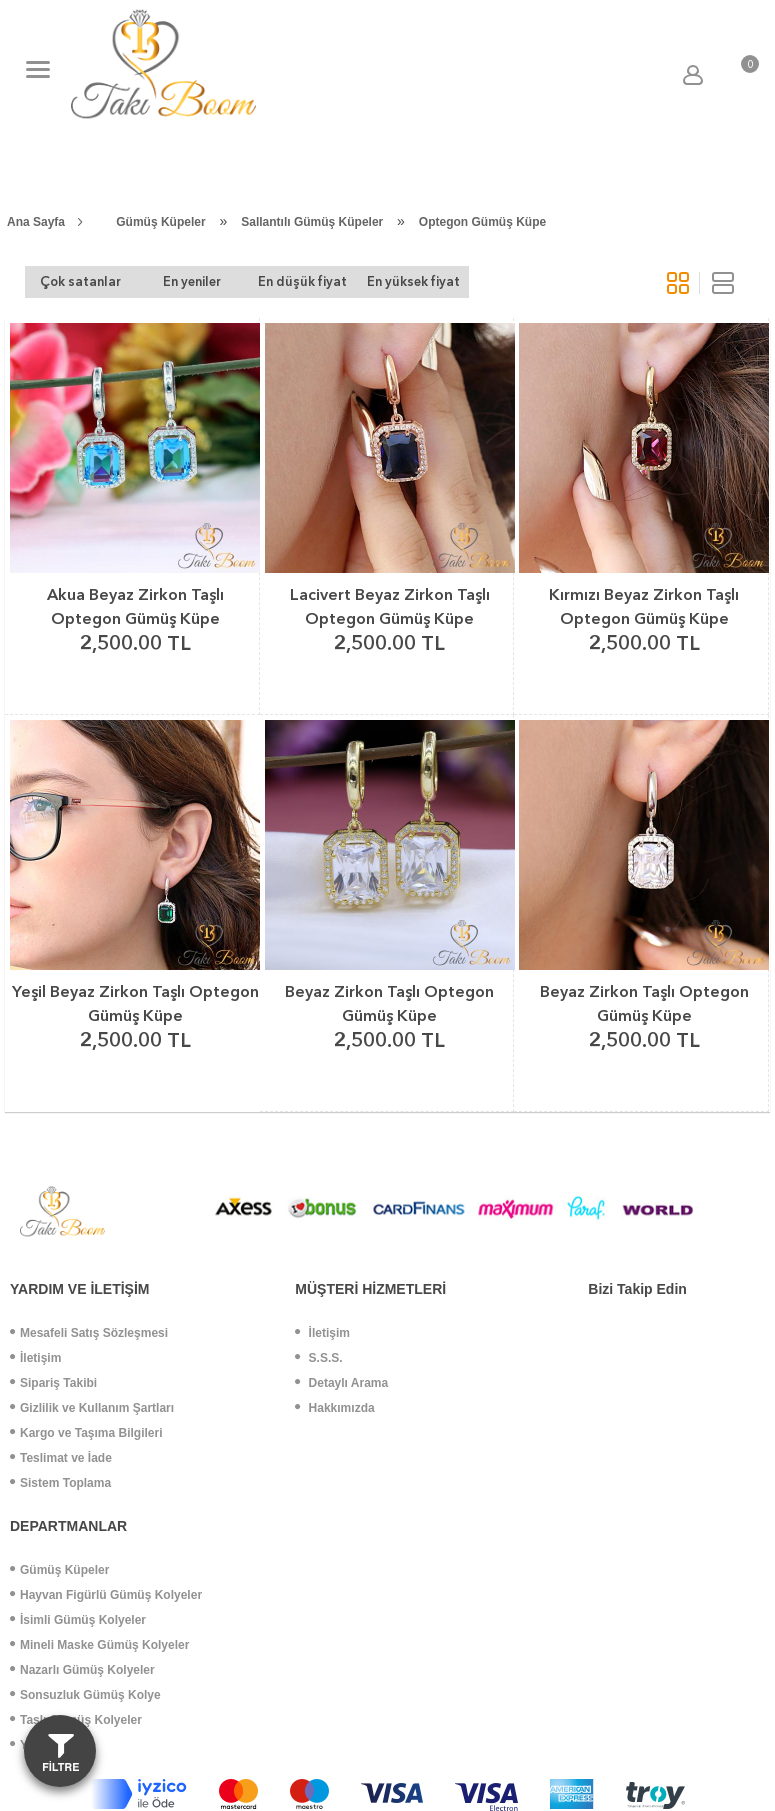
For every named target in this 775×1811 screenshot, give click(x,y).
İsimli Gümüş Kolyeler (78, 1620)
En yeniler (192, 281)
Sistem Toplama (60, 1483)
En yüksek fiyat (413, 281)
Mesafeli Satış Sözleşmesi (89, 1333)
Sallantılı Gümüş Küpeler (312, 222)
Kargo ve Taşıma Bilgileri (86, 1433)
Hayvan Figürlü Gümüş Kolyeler (106, 1595)
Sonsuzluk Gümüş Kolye (85, 1695)
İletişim (35, 1358)
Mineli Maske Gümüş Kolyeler (99, 1645)
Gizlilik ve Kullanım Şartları (92, 1408)
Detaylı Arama (341, 1383)
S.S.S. (318, 1358)
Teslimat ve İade (61, 1458)
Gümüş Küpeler (160, 222)
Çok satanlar (80, 281)
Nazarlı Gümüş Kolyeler (82, 1670)
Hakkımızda (334, 1408)
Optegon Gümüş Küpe (482, 222)
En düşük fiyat (302, 281)
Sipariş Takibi (53, 1383)
